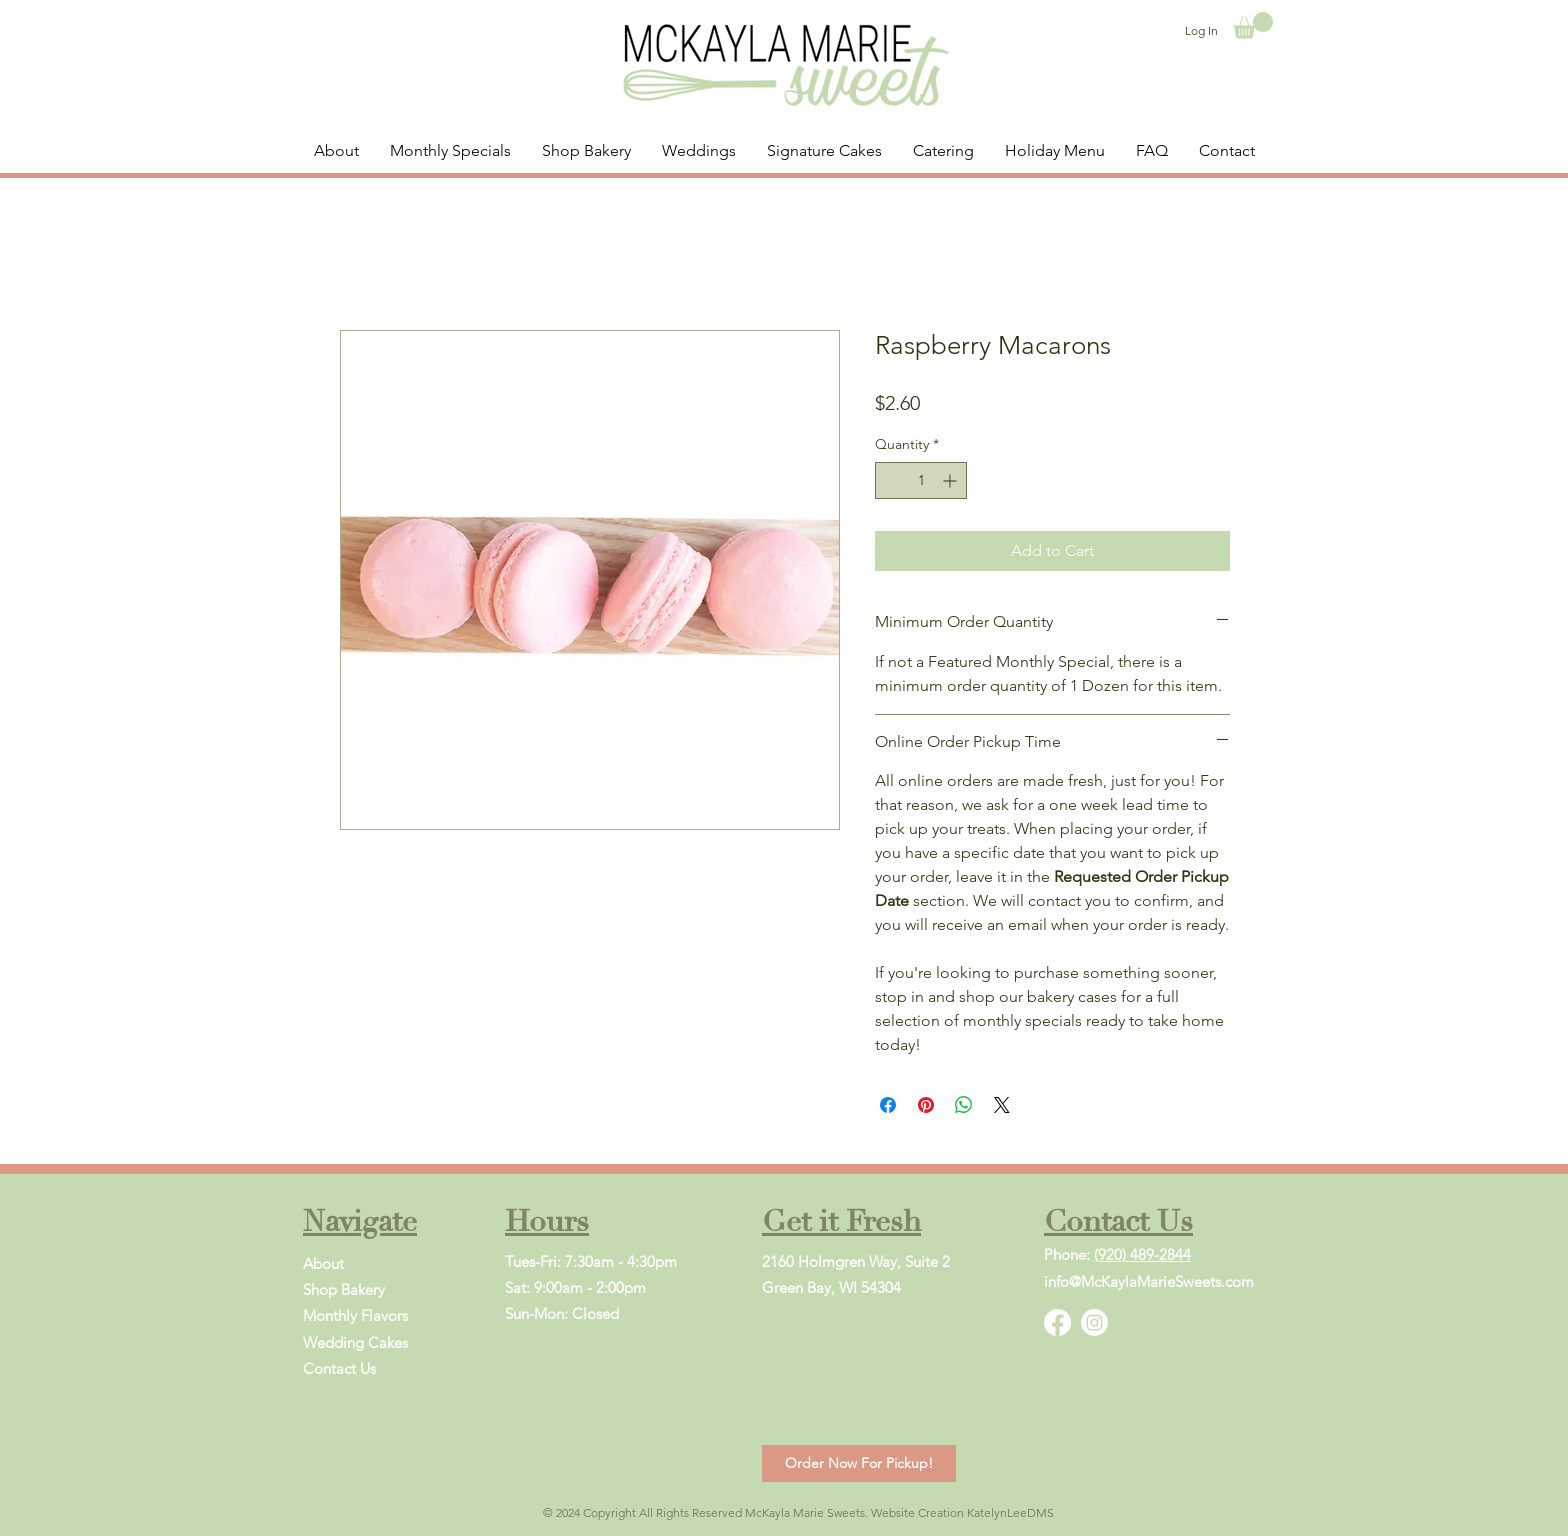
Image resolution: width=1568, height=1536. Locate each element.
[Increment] (951, 480)
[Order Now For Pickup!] (859, 1463)
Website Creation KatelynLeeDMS (962, 1512)
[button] (1253, 25)
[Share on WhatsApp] (964, 1105)
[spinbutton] (921, 480)
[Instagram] (1094, 1322)
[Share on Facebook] (888, 1105)
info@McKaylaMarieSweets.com (1149, 1281)
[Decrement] (890, 480)
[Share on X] (1002, 1105)
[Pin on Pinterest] (926, 1105)
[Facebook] (1057, 1322)
